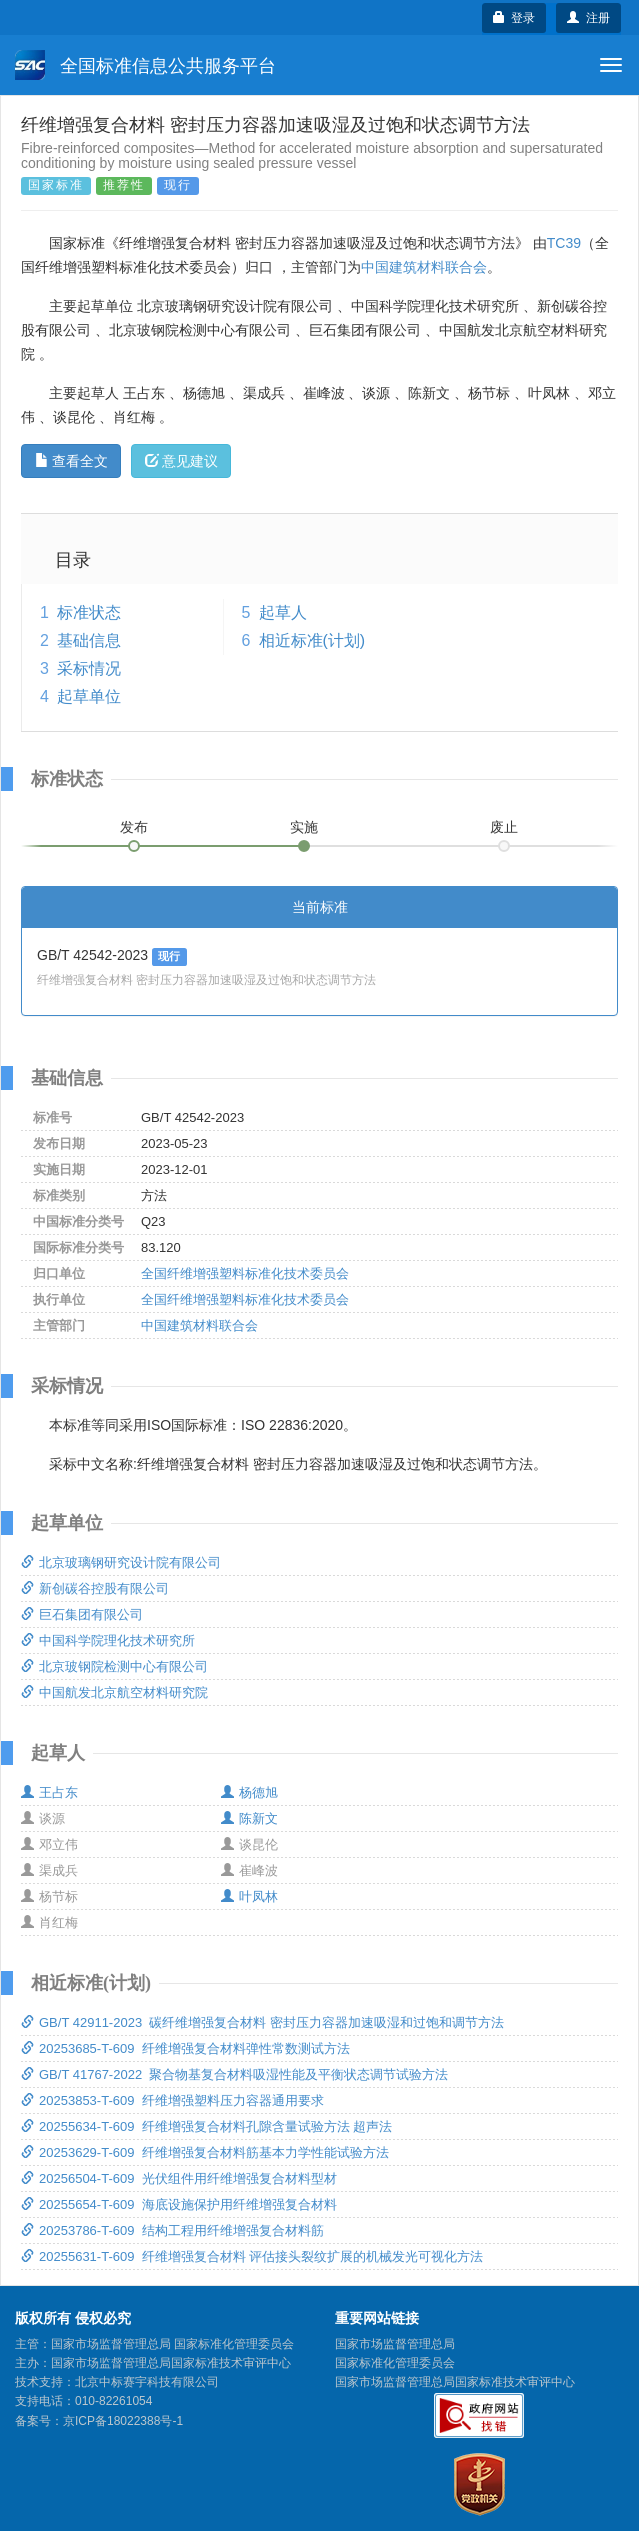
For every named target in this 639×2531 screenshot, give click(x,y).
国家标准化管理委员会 (395, 2363)
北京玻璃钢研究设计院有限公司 (121, 1562)
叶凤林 (249, 1896)
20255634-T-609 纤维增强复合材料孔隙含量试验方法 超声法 (206, 2126)
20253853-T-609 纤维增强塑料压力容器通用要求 (172, 2100)
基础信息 (89, 640)
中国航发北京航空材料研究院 (114, 1692)
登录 (514, 18)
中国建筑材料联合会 (424, 267)
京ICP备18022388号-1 (123, 2421)
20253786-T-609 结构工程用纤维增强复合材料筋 (172, 2230)
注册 (588, 18)
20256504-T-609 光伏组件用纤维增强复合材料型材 (179, 2178)
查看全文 (71, 461)
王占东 (49, 1792)
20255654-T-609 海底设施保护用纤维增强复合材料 (179, 2204)
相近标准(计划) (312, 640)
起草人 (283, 612)
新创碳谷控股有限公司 (95, 1588)
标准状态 (89, 612)
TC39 (564, 243)
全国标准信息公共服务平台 (145, 65)
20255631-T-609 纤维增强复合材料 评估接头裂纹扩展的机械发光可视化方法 (252, 2256)
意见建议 (181, 461)
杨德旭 (249, 1792)
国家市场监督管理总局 (395, 2344)
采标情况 (89, 668)
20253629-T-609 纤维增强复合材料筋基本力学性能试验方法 (205, 2152)
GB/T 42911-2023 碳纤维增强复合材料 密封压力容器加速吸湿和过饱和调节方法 (262, 2022)
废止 (504, 827)
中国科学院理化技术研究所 (108, 1640)
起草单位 (89, 696)
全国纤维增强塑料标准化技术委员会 (245, 1273)
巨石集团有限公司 (82, 1614)
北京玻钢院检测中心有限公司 (114, 1666)
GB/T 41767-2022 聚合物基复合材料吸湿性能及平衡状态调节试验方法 (234, 2074)
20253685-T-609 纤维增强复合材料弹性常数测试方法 (185, 2048)
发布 (134, 827)
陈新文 (249, 1818)
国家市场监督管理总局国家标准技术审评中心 (455, 2382)
